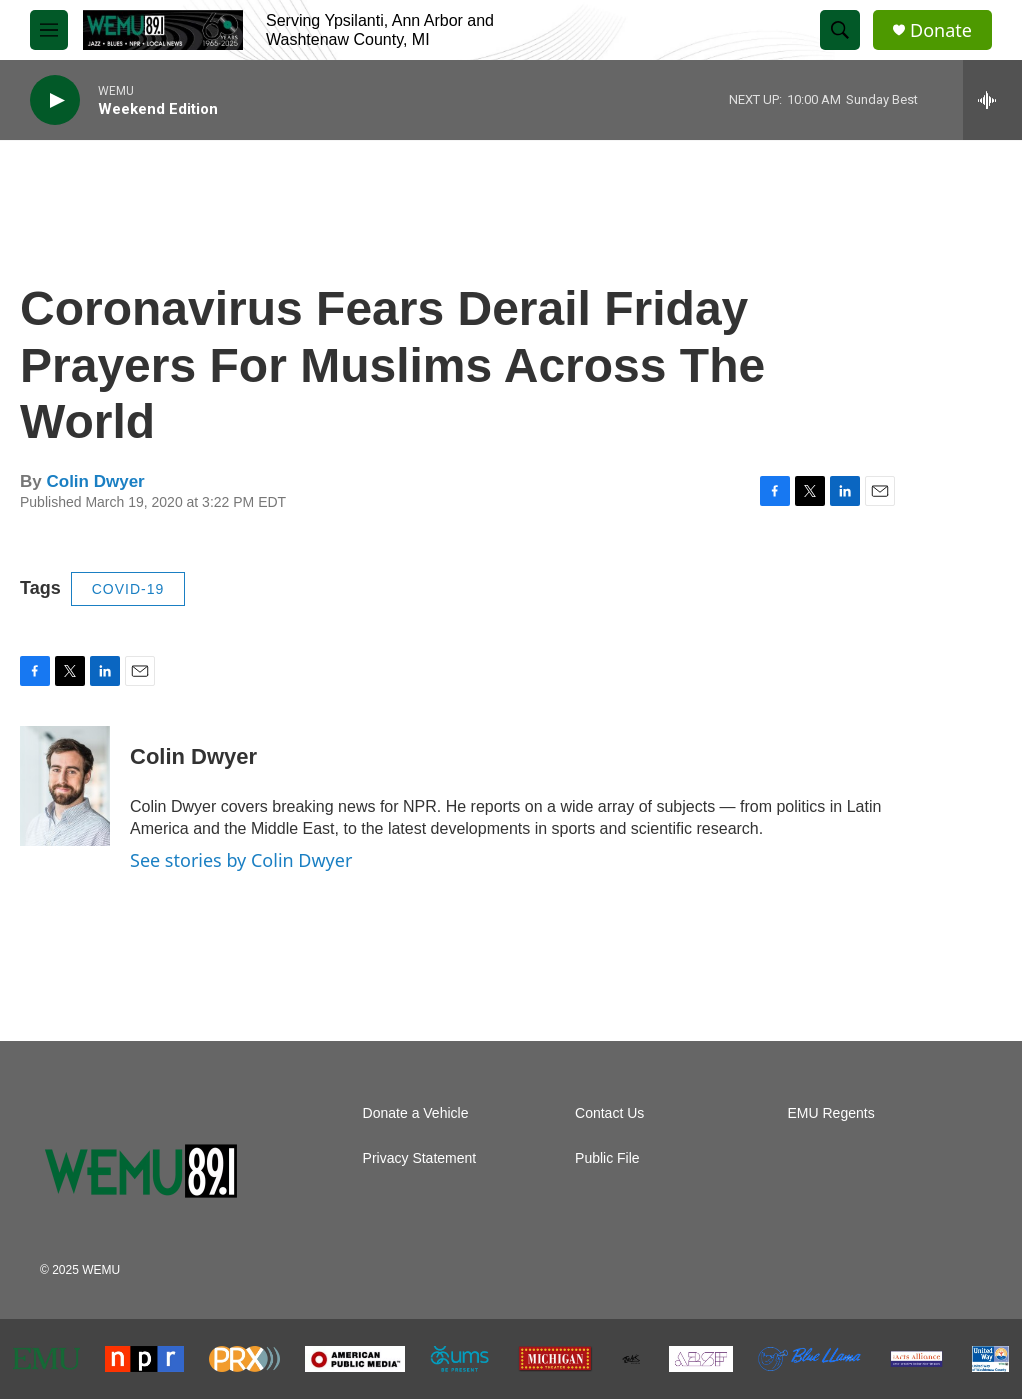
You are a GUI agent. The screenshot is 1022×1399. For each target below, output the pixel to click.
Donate (941, 30)
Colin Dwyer (95, 481)
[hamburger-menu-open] (49, 30)
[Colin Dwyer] (65, 786)
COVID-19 (128, 589)
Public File (607, 1158)
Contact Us (609, 1113)
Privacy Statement (420, 1158)
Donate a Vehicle (416, 1113)
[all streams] (992, 100)
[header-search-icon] (840, 30)
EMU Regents (831, 1113)
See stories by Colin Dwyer (241, 860)
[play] (55, 100)
